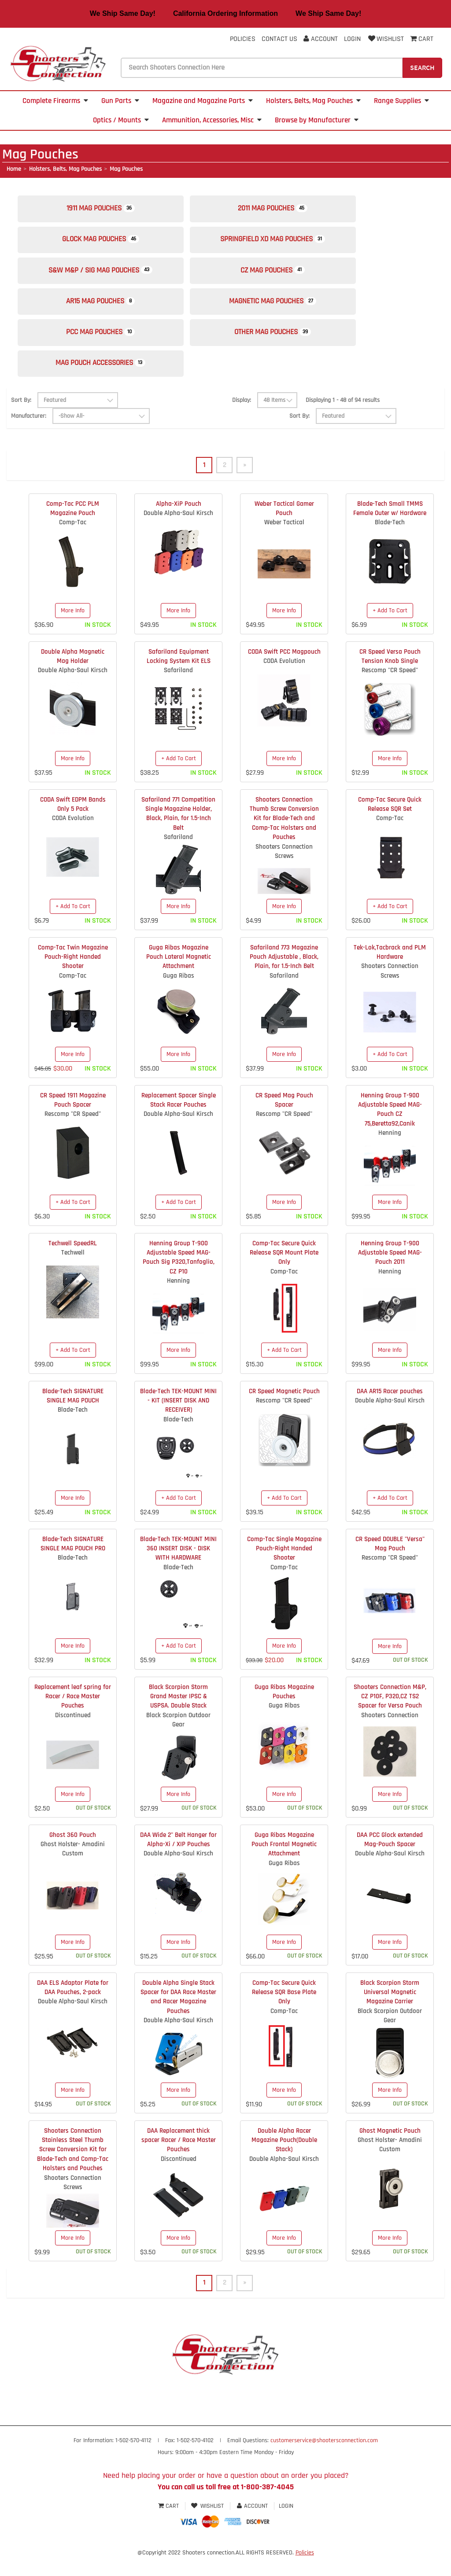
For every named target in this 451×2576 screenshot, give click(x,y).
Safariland (178, 688)
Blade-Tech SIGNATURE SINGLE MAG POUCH (73, 1414)
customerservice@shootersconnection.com (324, 2459)
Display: (241, 418)
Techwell (73, 1271)
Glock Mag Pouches (106, 244)
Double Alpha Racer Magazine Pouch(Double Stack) (284, 2158)
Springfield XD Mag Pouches (288, 244)
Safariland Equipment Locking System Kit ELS (179, 674)
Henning (389, 1151)
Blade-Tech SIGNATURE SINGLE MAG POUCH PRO (73, 1562)
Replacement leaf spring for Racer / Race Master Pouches (72, 1714)
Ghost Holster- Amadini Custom (73, 1867)
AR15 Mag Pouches (106, 312)
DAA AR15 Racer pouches (390, 1409)
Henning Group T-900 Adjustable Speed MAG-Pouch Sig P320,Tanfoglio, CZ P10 (178, 1275)
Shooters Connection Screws (284, 869)
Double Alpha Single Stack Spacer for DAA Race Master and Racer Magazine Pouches (178, 2015)
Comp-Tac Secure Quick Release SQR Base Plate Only (284, 2010)
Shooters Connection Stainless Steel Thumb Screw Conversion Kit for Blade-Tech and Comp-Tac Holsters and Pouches (72, 2168)
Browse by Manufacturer (317, 120)
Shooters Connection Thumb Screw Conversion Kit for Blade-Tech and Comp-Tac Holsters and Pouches (284, 836)
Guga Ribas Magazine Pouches (284, 1710)
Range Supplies (401, 101)
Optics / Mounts (121, 120)
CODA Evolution (284, 679)
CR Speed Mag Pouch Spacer (284, 1118)
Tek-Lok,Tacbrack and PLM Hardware (390, 970)
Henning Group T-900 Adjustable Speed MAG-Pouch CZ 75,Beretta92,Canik (390, 1127)
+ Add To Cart (390, 629)
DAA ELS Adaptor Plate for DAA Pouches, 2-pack (72, 2005)
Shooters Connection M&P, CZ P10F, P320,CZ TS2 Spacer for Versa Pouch (390, 1714)
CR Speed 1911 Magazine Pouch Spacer (73, 1118)
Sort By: (21, 418)
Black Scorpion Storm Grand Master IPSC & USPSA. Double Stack (178, 1714)
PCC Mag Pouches (106, 346)
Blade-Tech (390, 541)
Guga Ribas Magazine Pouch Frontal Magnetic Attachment (284, 1862)
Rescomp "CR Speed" (390, 688)
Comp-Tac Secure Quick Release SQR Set (389, 822)
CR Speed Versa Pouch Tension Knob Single (390, 674)
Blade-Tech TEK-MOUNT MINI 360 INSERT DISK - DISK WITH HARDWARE (178, 1566)
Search (422, 67)
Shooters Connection (389, 1734)
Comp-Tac (72, 541)
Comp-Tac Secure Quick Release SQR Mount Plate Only (284, 1270)
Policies (242, 39)
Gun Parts (120, 101)
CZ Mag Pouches (288, 278)
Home (14, 169)
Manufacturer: (28, 434)
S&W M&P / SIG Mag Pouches (105, 278)
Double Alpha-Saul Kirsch (178, 531)
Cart (169, 2525)
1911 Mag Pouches (106, 210)
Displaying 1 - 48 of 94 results (343, 418)
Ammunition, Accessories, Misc (212, 120)
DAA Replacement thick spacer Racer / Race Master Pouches (178, 2158)
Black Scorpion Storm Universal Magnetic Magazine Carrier (389, 2010)
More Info (73, 629)
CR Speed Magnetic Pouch (284, 1409)
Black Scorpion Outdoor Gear (178, 1738)
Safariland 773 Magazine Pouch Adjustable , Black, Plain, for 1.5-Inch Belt (284, 975)
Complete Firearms (55, 101)
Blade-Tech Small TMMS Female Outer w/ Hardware (389, 526)
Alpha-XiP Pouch (178, 522)
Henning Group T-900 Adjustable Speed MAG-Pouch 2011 (390, 1270)
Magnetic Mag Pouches (288, 312)
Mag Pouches (126, 169)
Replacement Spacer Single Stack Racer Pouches (178, 1118)
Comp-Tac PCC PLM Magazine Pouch (72, 526)
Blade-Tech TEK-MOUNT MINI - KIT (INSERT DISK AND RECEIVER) (178, 1418)
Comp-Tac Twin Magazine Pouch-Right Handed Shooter (73, 975)
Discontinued (73, 1734)
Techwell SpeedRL (72, 1261)
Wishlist (385, 39)
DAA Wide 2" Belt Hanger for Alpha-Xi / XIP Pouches (178, 1857)
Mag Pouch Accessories (106, 380)
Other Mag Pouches (288, 346)
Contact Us (279, 39)
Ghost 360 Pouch (72, 1853)
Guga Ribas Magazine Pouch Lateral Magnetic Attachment (178, 975)
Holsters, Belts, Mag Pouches (313, 101)
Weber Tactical (284, 541)
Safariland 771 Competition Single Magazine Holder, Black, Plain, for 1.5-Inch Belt (178, 831)
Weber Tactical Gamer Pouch (284, 526)
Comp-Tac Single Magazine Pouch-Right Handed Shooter (284, 1566)
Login (352, 39)
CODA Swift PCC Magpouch (284, 670)
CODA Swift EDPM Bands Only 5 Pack (73, 822)
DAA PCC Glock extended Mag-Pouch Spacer (390, 1857)
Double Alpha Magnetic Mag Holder (72, 674)
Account (320, 39)
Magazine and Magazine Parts (202, 101)
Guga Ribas (178, 994)
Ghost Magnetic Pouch (390, 2149)
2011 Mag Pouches (288, 210)
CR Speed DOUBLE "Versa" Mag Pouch (390, 1562)
